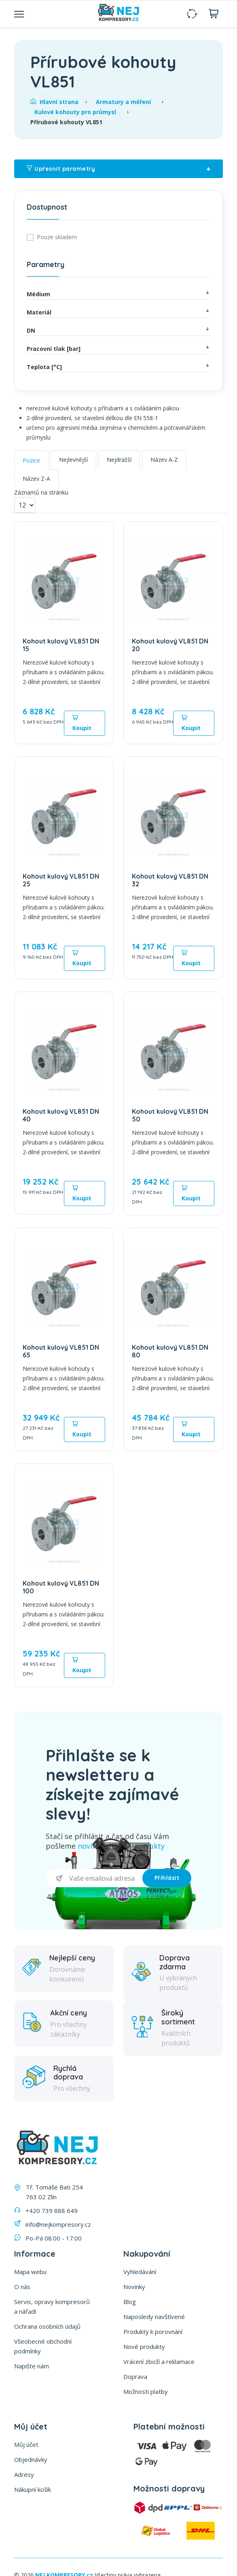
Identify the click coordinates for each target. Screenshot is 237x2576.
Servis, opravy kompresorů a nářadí (52, 2306)
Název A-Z (164, 459)
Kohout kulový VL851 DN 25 (61, 880)
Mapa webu (30, 2272)
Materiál (118, 312)
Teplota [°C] (118, 366)
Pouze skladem (57, 237)
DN (118, 330)
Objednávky (30, 2459)
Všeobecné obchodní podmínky (43, 2346)
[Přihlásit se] (94, 1878)
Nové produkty (144, 2346)
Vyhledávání (139, 2272)
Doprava (135, 2376)
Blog (129, 2302)
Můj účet (26, 2444)
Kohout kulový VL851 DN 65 (61, 1351)
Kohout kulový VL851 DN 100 (61, 1587)
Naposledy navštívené (154, 2317)
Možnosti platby (145, 2391)
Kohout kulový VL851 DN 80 (170, 1351)
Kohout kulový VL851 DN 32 (170, 880)
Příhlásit (167, 1878)
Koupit (81, 723)
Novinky (134, 2287)
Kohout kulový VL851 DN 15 (61, 645)
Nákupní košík (32, 2489)
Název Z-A (36, 478)
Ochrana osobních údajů (47, 2326)
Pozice (31, 460)
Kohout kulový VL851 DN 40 (61, 1115)
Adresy (24, 2474)
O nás (22, 2287)
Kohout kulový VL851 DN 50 (170, 1115)
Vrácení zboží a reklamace (159, 2361)
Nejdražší (119, 459)
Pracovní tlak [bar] (118, 348)
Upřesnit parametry (118, 169)
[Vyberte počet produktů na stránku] (24, 505)
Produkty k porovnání (152, 2332)
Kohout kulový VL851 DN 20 (170, 645)
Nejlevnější (73, 459)
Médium (118, 293)
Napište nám (31, 2366)
